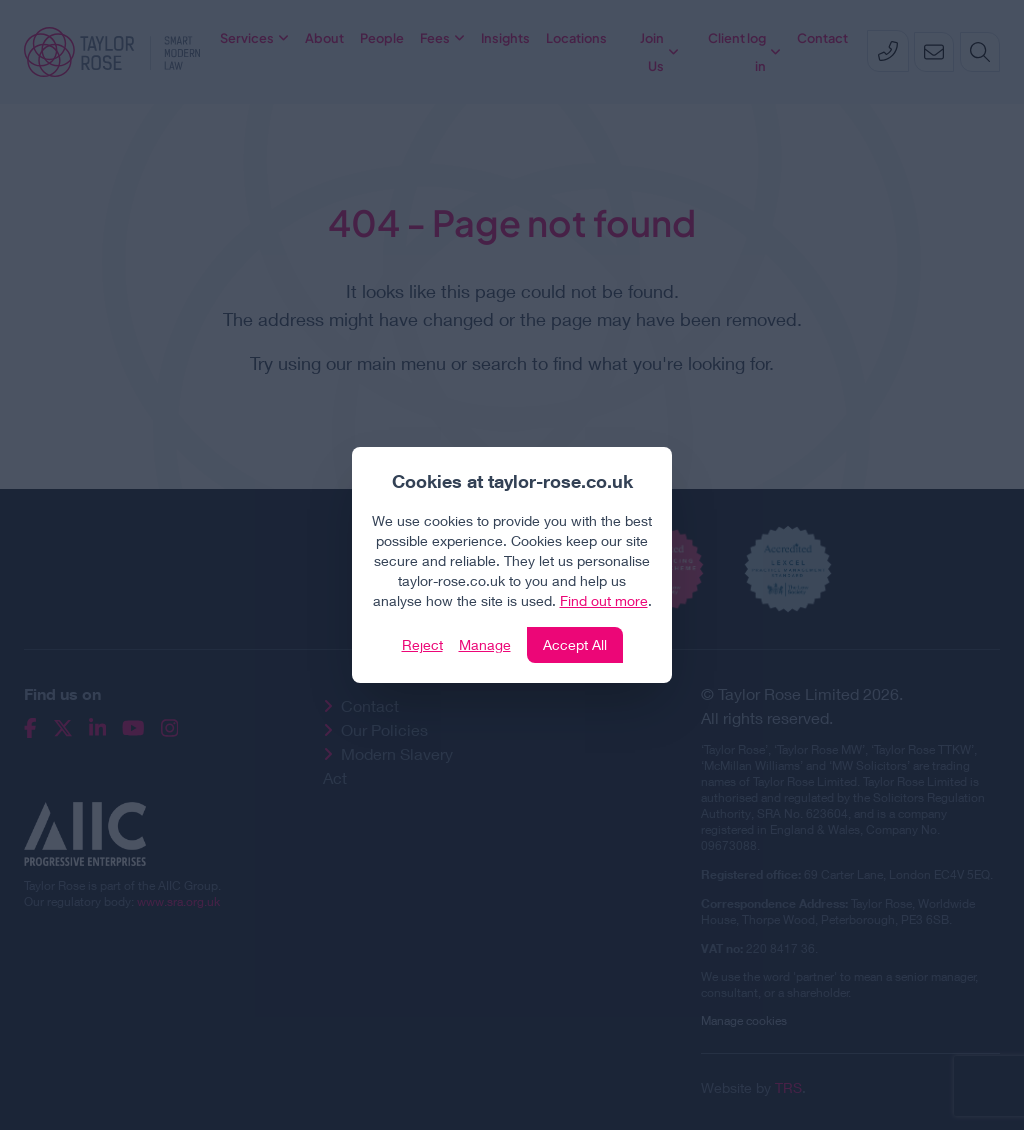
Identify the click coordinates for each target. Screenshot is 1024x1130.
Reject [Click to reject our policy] (422, 644)
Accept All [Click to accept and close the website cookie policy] (575, 644)
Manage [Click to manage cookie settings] (485, 644)
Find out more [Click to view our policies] (604, 600)
